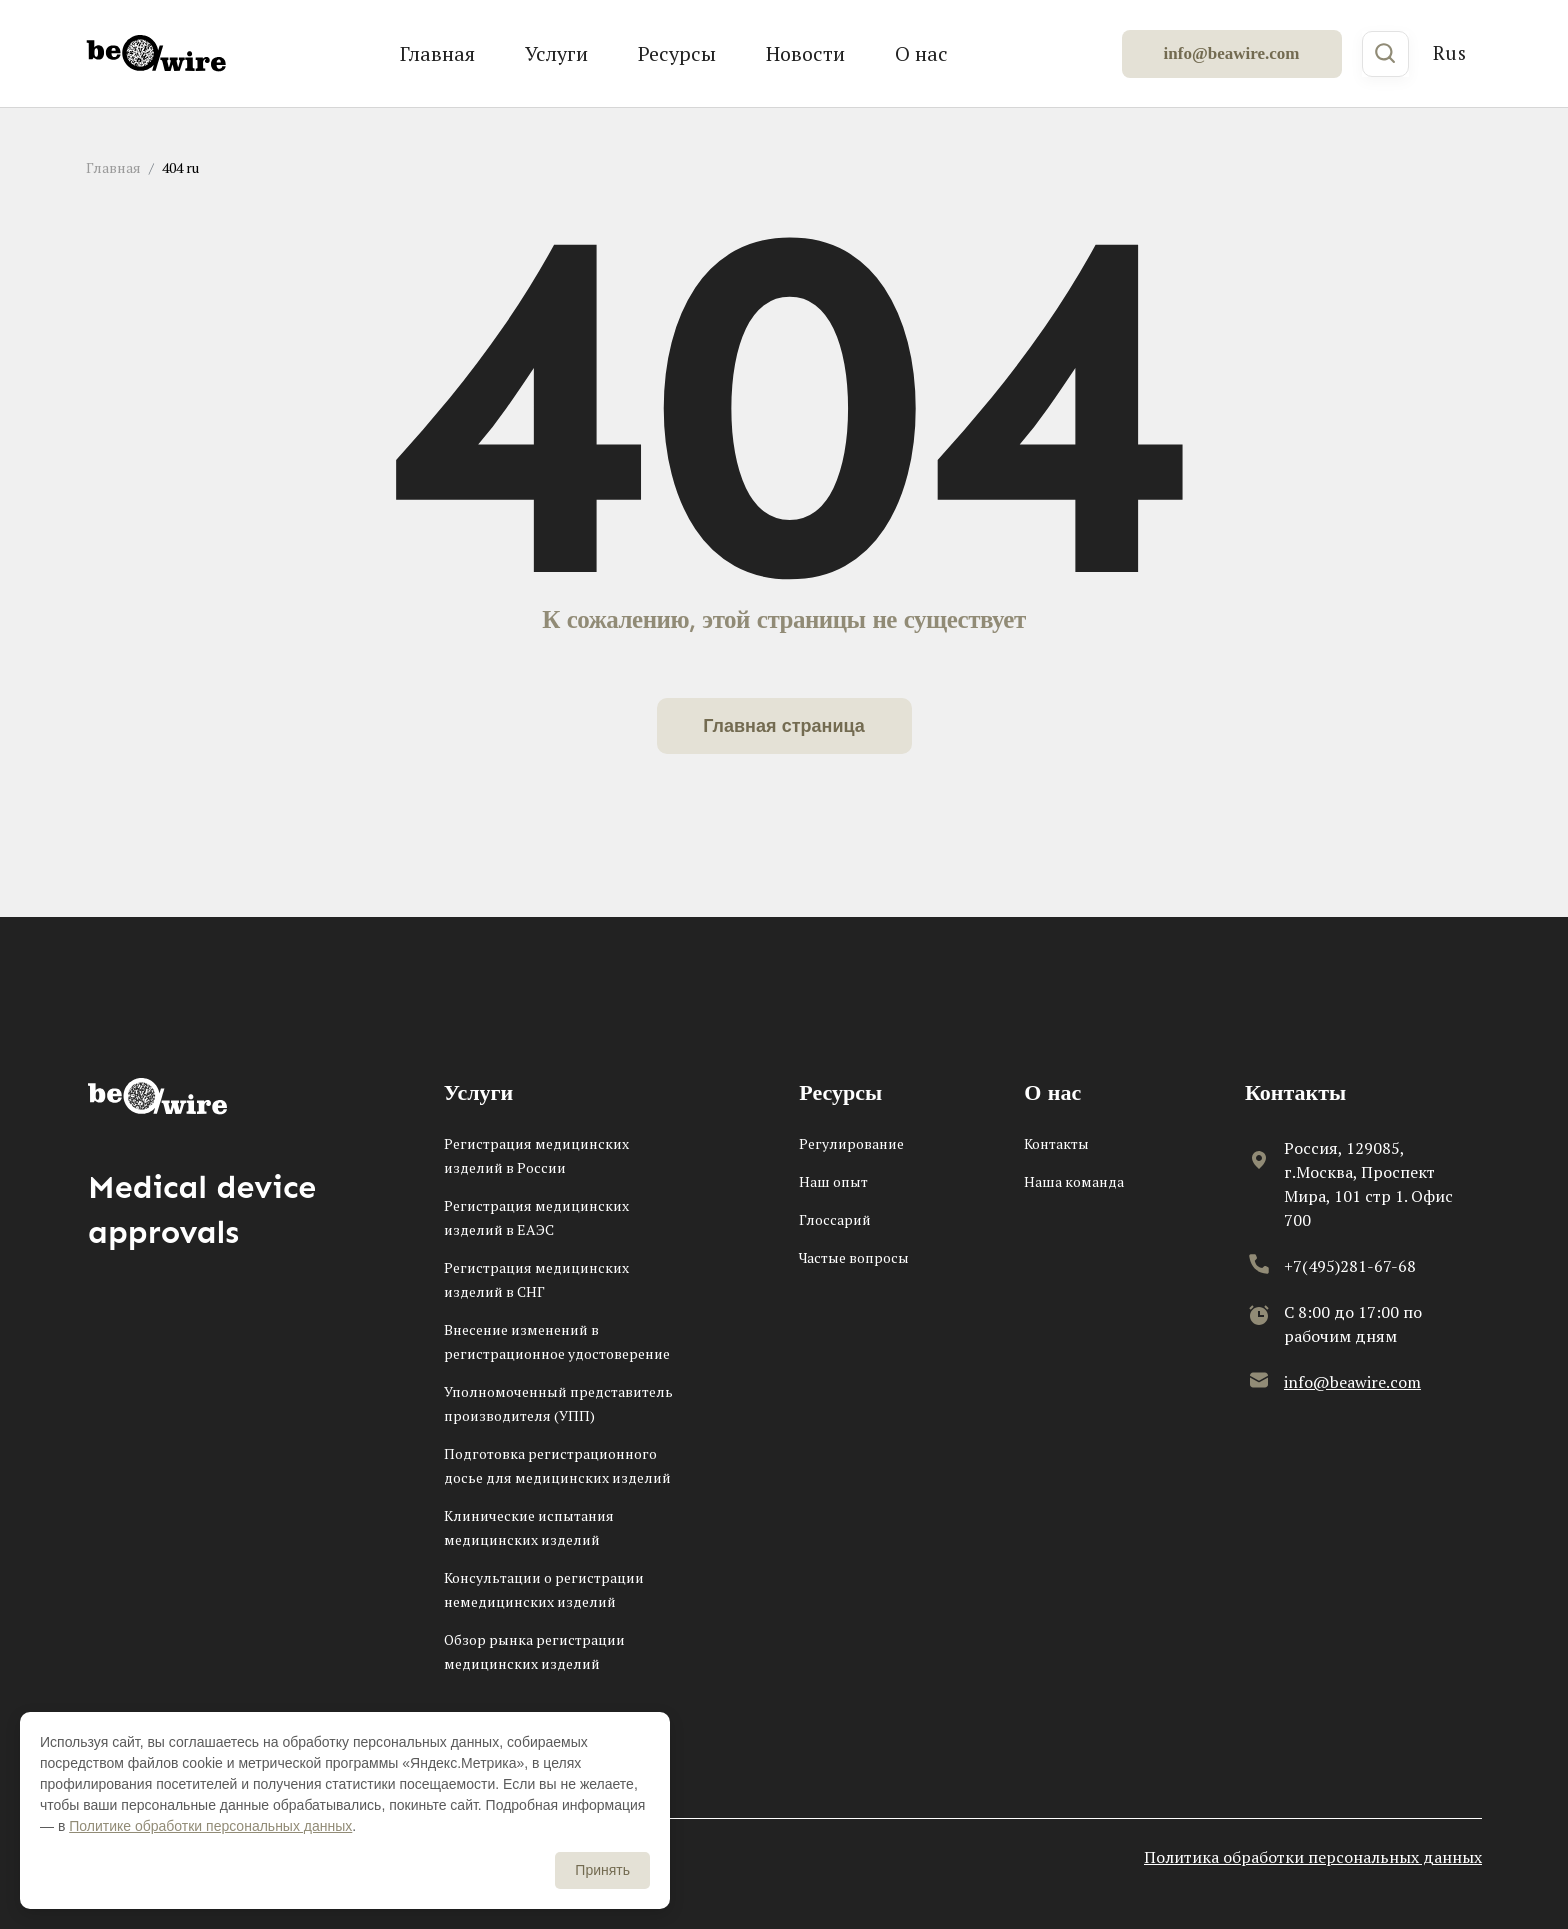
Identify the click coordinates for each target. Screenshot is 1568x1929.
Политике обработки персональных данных (210, 1826)
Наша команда (1074, 1181)
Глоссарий (835, 1219)
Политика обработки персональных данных (1313, 1857)
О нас (921, 53)
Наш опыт (833, 1181)
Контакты (1056, 1143)
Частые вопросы (854, 1257)
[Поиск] (1385, 54)
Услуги (556, 53)
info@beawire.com (1232, 53)
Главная (437, 53)
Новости (805, 53)
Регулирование (851, 1143)
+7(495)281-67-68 (1350, 1266)
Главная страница (784, 726)
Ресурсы (677, 53)
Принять (602, 1870)
